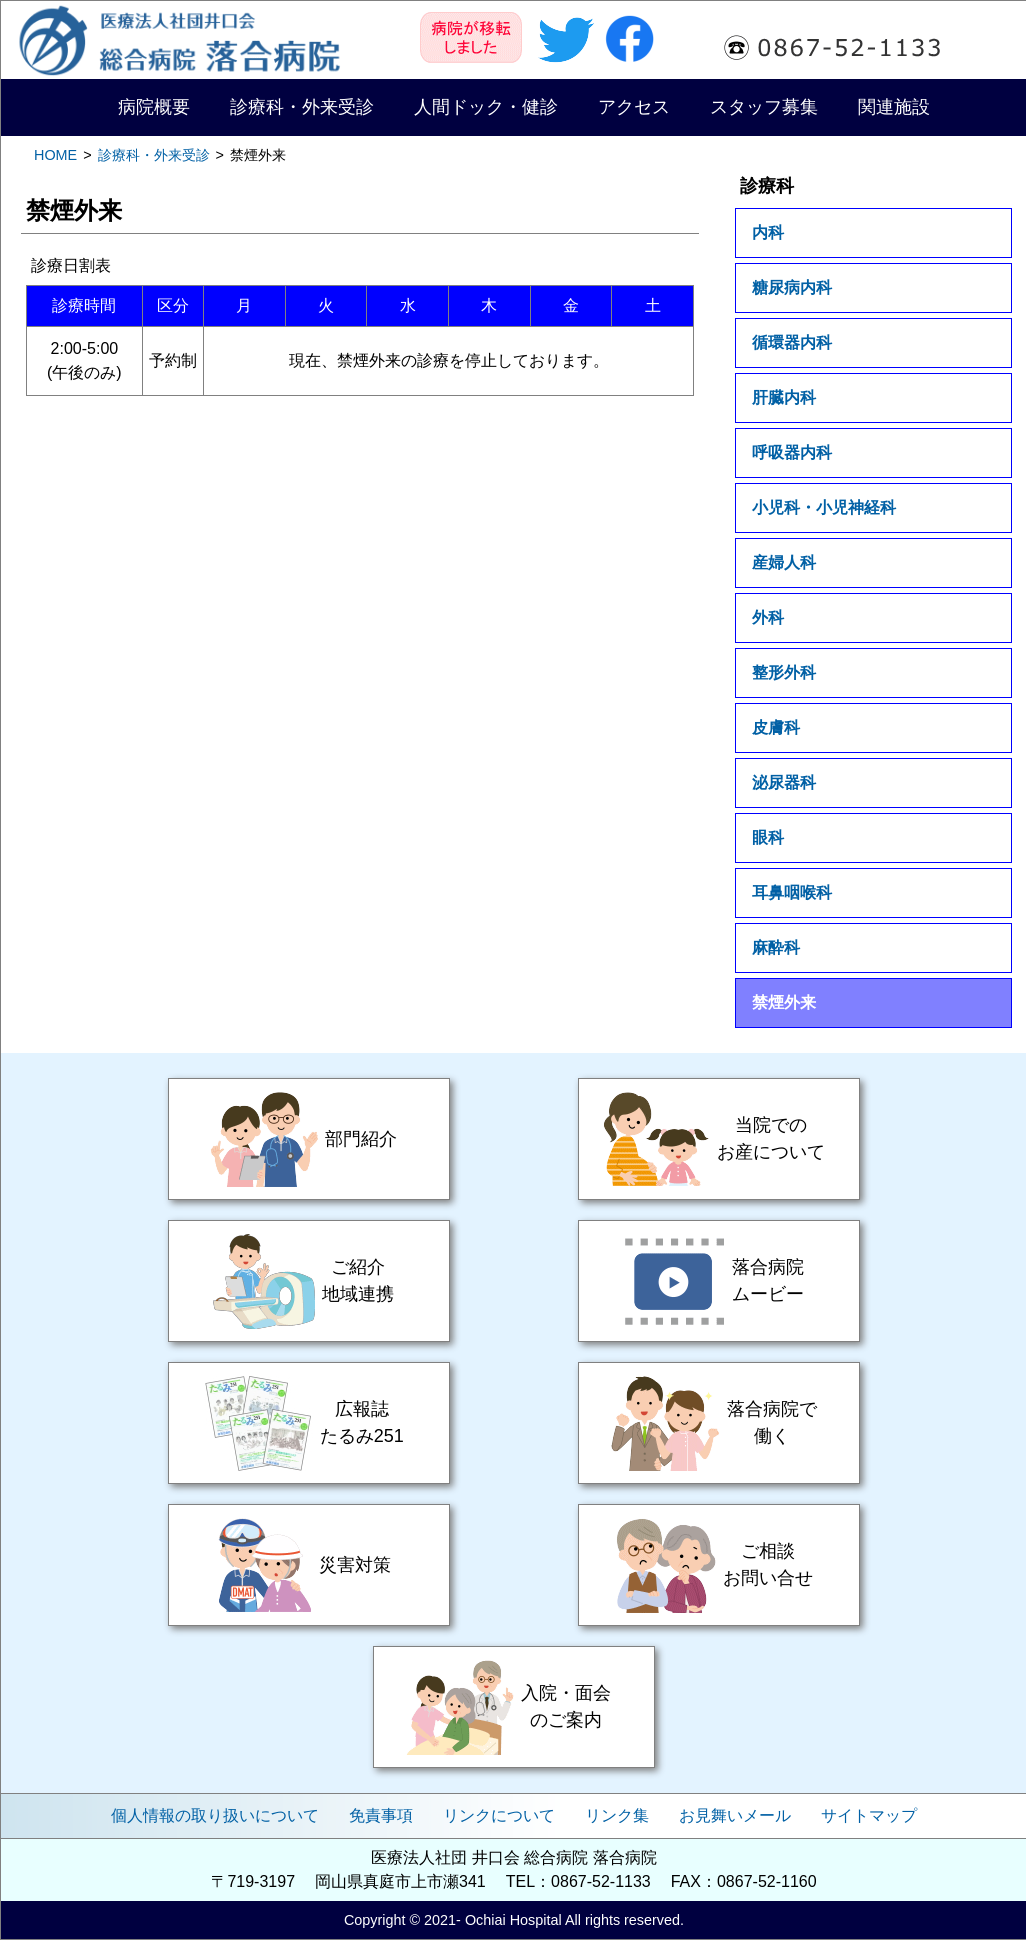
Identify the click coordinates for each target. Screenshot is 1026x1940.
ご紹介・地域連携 (309, 1281)
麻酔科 (776, 947)
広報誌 (309, 1423)
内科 (768, 232)
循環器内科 (792, 342)
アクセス (634, 107)
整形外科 (784, 672)
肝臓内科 (784, 397)
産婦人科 (784, 562)
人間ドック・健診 (486, 107)
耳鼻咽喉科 (792, 892)
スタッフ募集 (764, 107)
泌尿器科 (784, 782)
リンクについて (499, 1815)
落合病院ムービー (719, 1281)
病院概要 (154, 107)
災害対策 (309, 1565)
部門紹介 (309, 1139)
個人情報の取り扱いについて (215, 1815)
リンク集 (617, 1815)
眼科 (768, 837)
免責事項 (381, 1815)
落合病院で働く (719, 1423)
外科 (768, 617)
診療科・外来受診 (302, 107)
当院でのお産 (719, 1139)
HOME (55, 155)
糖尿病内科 (792, 287)
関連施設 (894, 107)
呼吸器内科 (792, 452)
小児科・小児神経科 (824, 507)
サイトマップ (869, 1815)
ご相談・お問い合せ (719, 1565)
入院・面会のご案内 (514, 1707)
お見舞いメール (735, 1815)
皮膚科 (776, 727)
